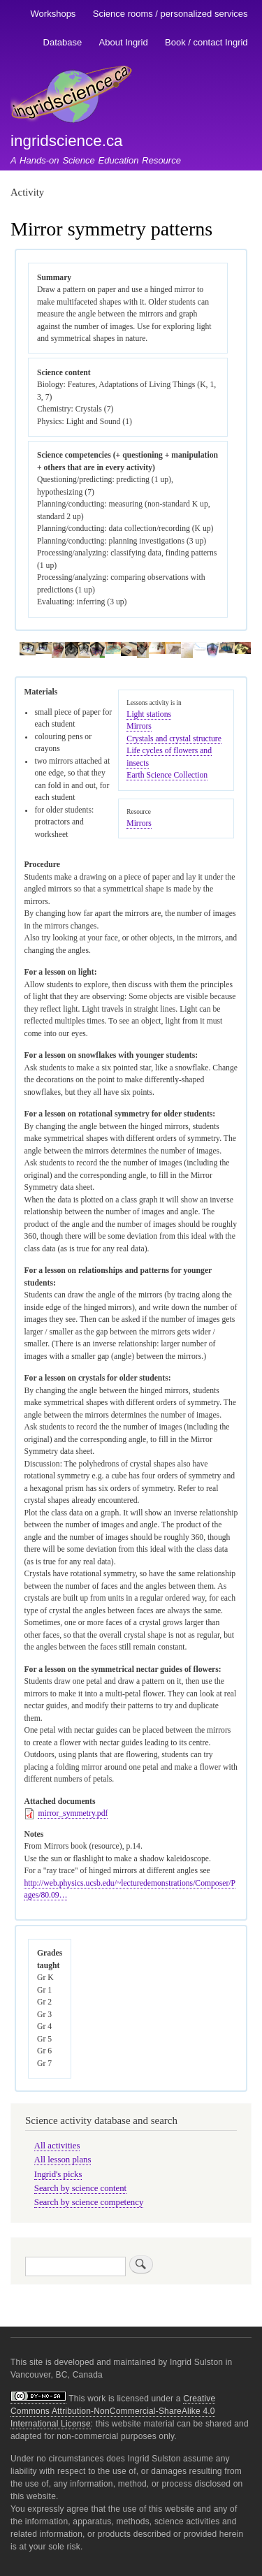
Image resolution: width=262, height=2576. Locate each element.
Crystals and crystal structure (173, 738)
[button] (27, 652)
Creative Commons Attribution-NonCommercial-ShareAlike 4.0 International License (112, 2411)
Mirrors (139, 726)
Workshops (53, 13)
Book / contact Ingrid (206, 42)
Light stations (148, 714)
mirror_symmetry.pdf (73, 1813)
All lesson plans (63, 2159)
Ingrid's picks (58, 2174)
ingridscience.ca (66, 141)
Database (62, 42)
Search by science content (80, 2188)
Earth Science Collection (167, 775)
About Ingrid (123, 42)
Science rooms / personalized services (170, 13)
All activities (57, 2146)
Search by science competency (89, 2202)
